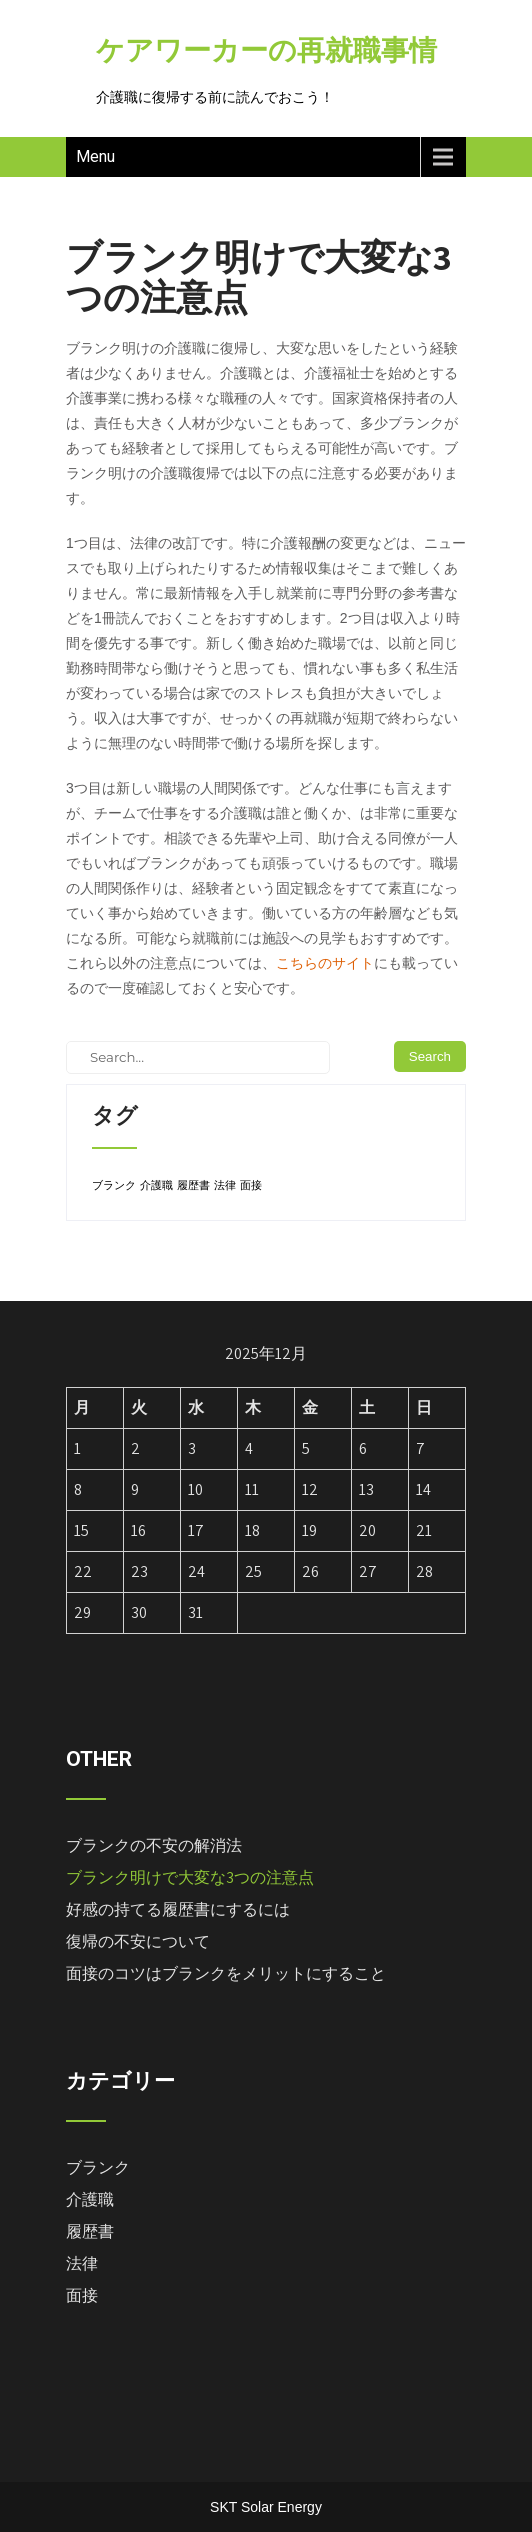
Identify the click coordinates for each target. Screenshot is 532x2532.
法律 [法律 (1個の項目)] (225, 1185)
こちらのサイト (325, 963)
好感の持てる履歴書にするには (178, 1909)
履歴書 (90, 2231)
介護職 (90, 2199)
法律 (82, 2263)
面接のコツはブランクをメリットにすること (226, 1973)
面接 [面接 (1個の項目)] (251, 1185)
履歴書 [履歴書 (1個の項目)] (193, 1185)
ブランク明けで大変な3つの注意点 (190, 1877)
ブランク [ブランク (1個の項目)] (114, 1185)
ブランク (98, 2167)
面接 (82, 2295)
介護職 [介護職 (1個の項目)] (156, 1185)
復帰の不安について (138, 1941)
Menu (95, 156)
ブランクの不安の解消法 (154, 1845)
